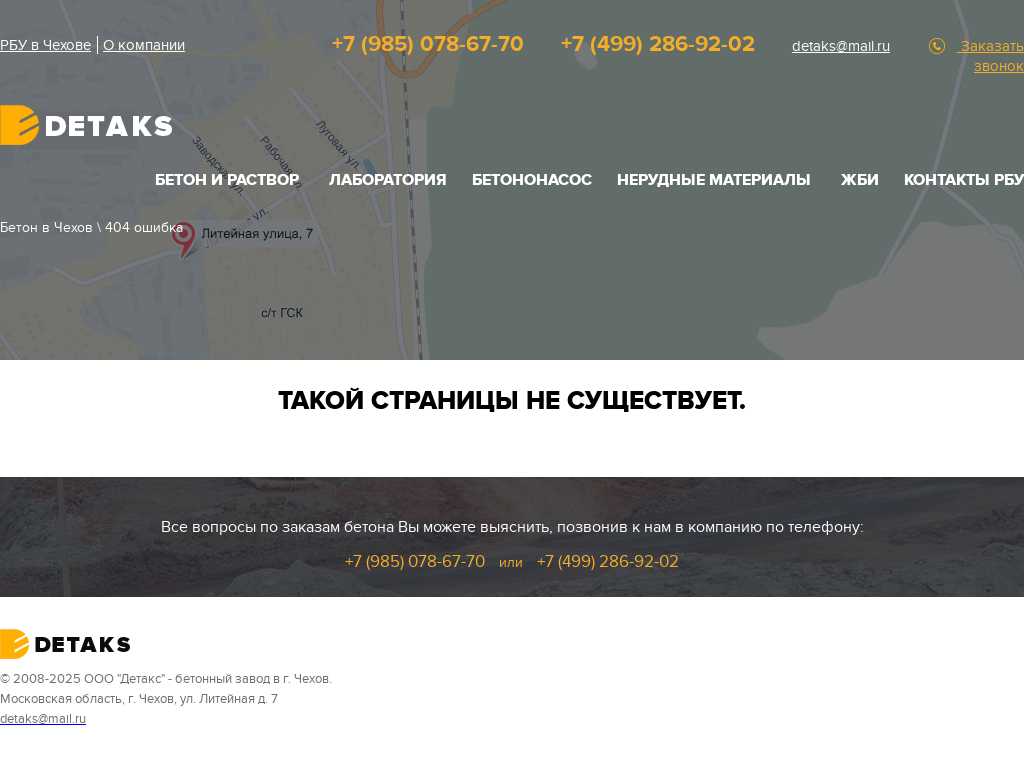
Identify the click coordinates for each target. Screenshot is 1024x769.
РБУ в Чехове (45, 45)
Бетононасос (532, 180)
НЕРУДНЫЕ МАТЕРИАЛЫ (714, 180)
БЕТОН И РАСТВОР (227, 180)
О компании (144, 45)
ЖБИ (860, 180)
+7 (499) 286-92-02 (658, 44)
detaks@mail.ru (841, 46)
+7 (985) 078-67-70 (428, 44)
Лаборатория (388, 180)
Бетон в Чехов (46, 227)
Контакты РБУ (964, 180)
